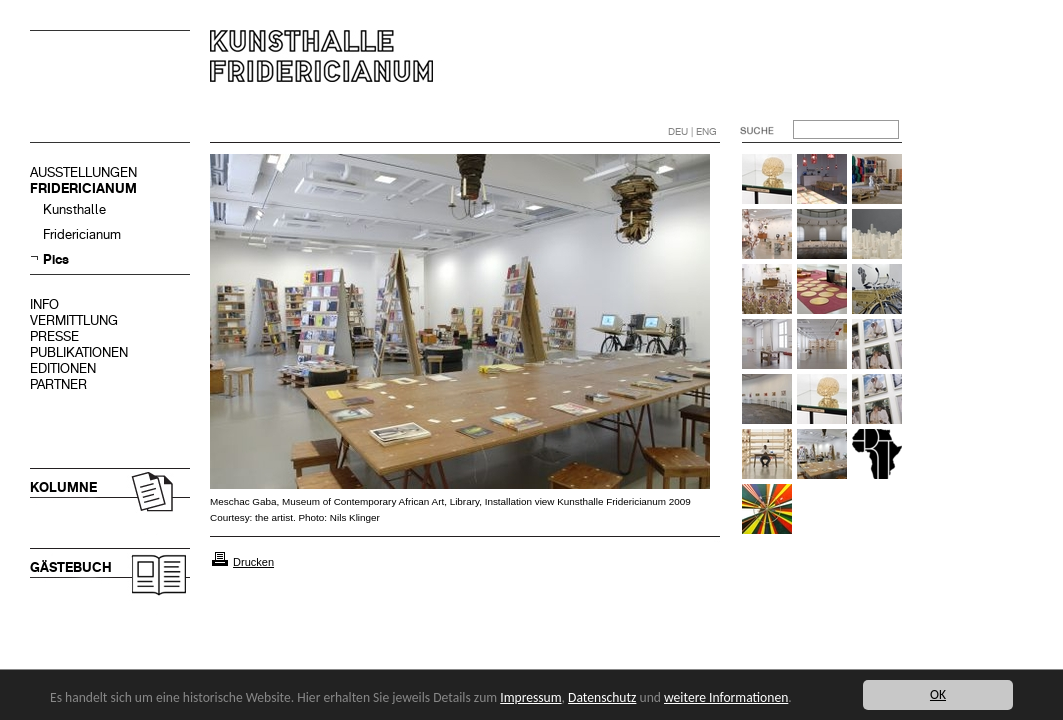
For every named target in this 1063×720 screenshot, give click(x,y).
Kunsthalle (74, 209)
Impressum (530, 697)
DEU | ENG (692, 131)
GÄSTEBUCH (71, 567)
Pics (56, 259)
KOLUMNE (63, 487)
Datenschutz (602, 697)
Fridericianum (82, 234)
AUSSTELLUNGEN (83, 172)
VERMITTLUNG (74, 320)
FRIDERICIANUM (83, 188)
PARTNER (58, 384)
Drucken (253, 562)
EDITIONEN (63, 368)
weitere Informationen (726, 697)
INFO (44, 304)
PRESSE (54, 336)
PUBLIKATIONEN (79, 352)
